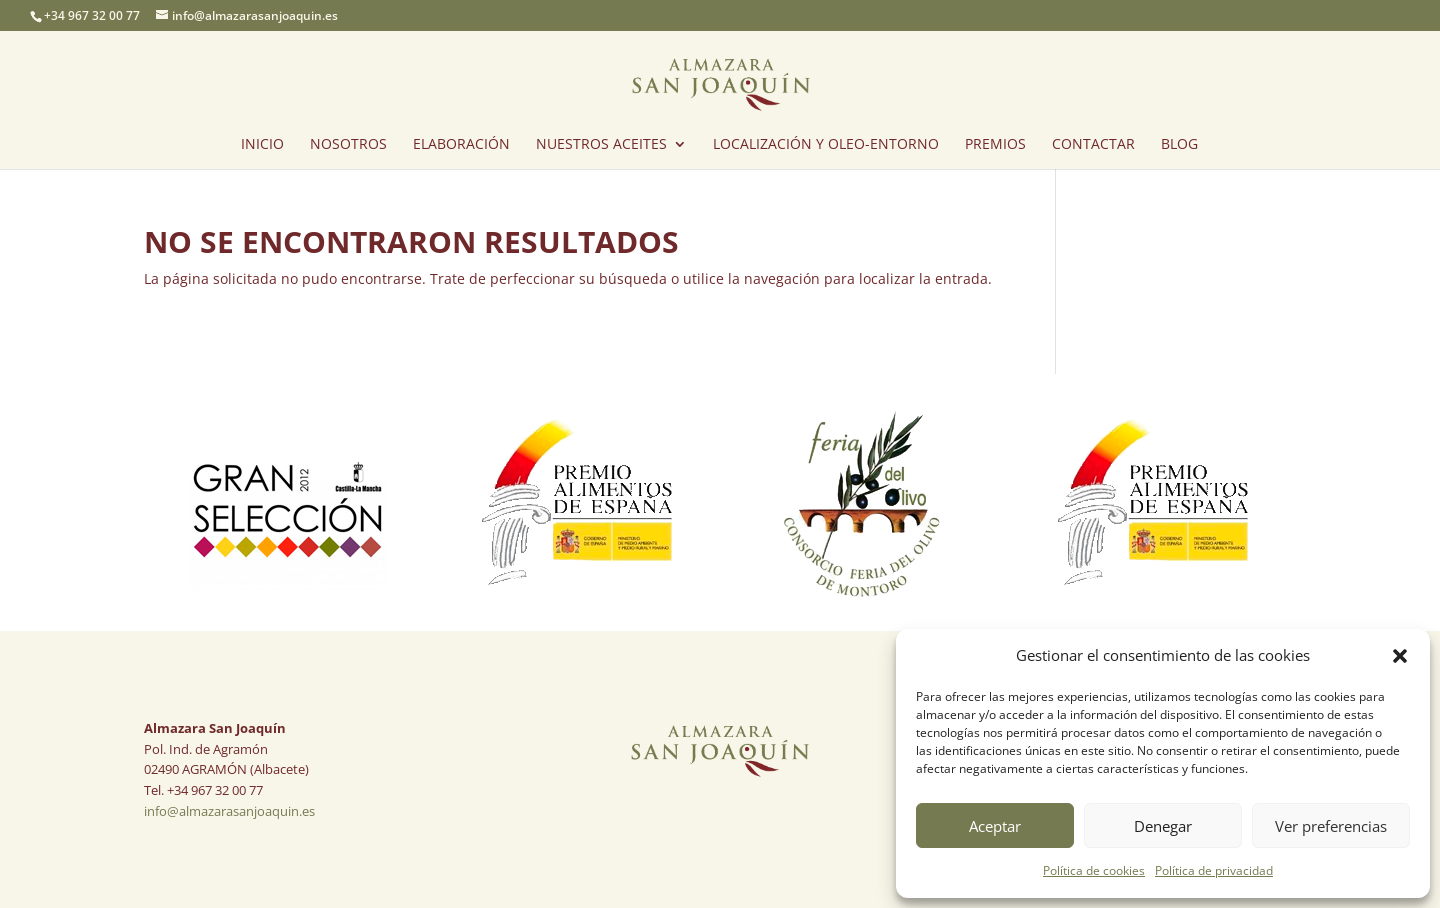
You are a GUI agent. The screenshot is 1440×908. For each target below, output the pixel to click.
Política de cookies (1094, 870)
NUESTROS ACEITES (601, 145)
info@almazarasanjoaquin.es (229, 811)
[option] (288, 503)
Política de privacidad (1214, 870)
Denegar (1163, 826)
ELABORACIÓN (461, 145)
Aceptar (995, 826)
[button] (1400, 656)
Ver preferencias (1331, 826)
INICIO (262, 145)
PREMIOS (995, 145)
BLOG (1179, 145)
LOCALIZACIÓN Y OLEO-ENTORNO (826, 145)
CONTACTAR (1093, 145)
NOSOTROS (348, 145)
